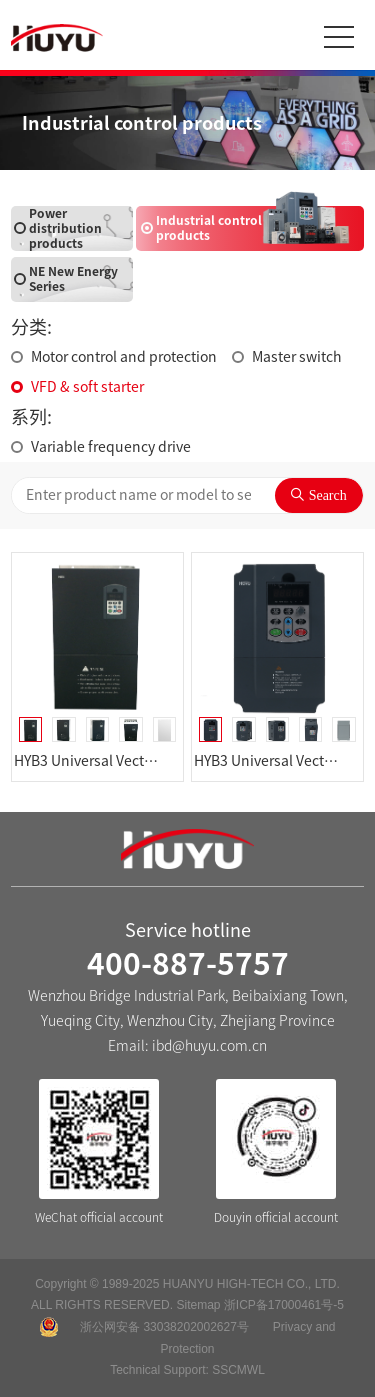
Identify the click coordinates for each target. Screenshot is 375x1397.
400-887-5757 (188, 964)
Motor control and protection (124, 357)
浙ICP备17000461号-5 (284, 1305)
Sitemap (198, 1305)
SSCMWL (238, 1370)
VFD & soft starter (87, 387)
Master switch (297, 357)
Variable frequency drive (111, 447)
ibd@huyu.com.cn (209, 1046)
